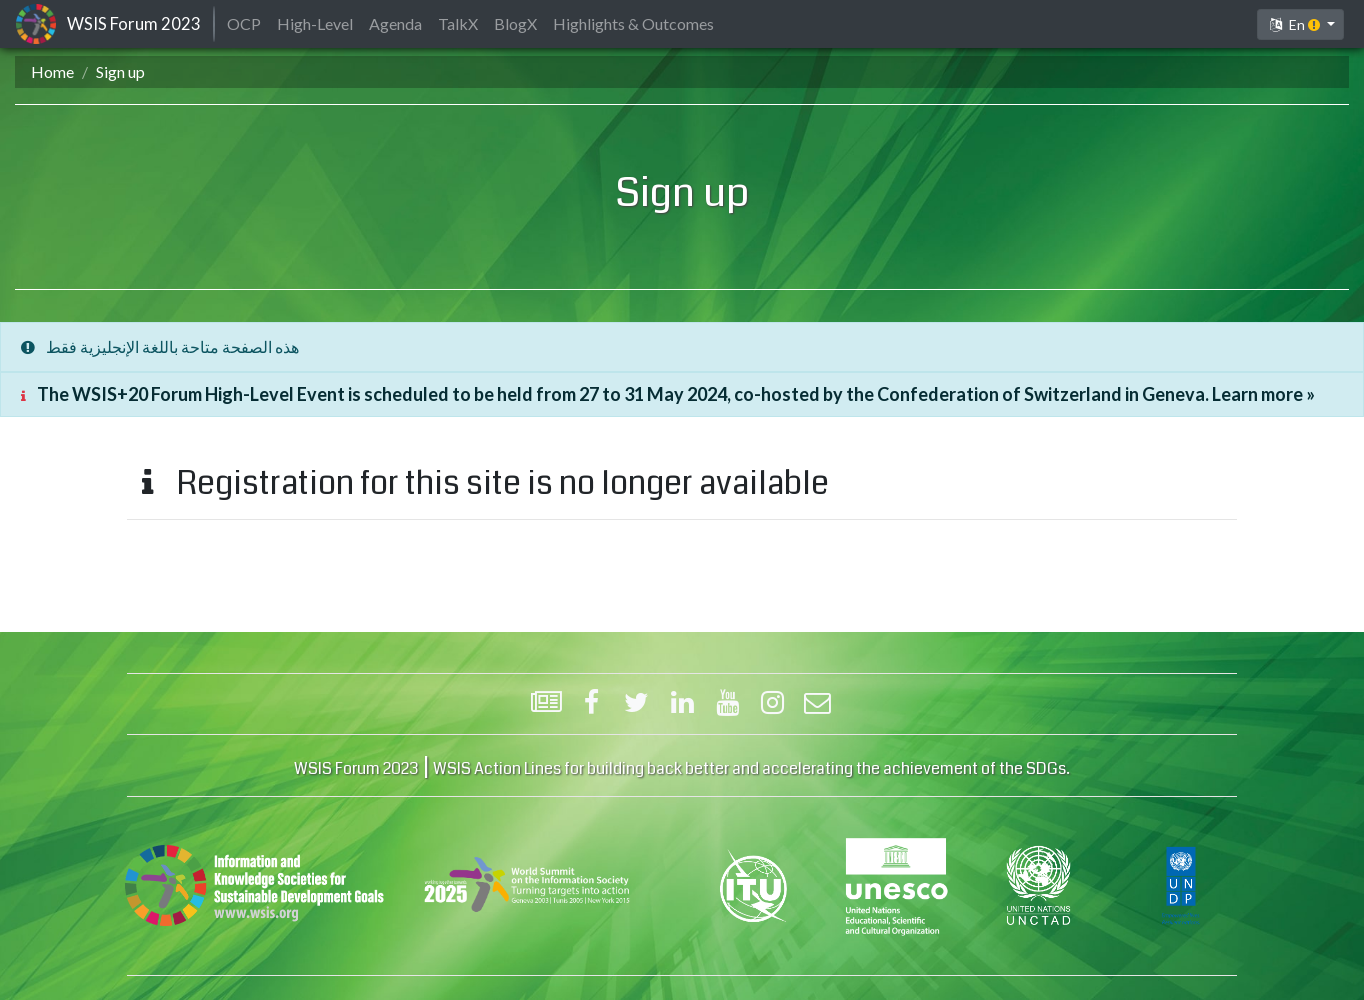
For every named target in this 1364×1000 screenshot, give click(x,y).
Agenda (395, 23)
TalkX (458, 23)
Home (52, 71)
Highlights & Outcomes (633, 23)
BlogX (515, 23)
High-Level (315, 23)
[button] (1300, 24)
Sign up (120, 71)
